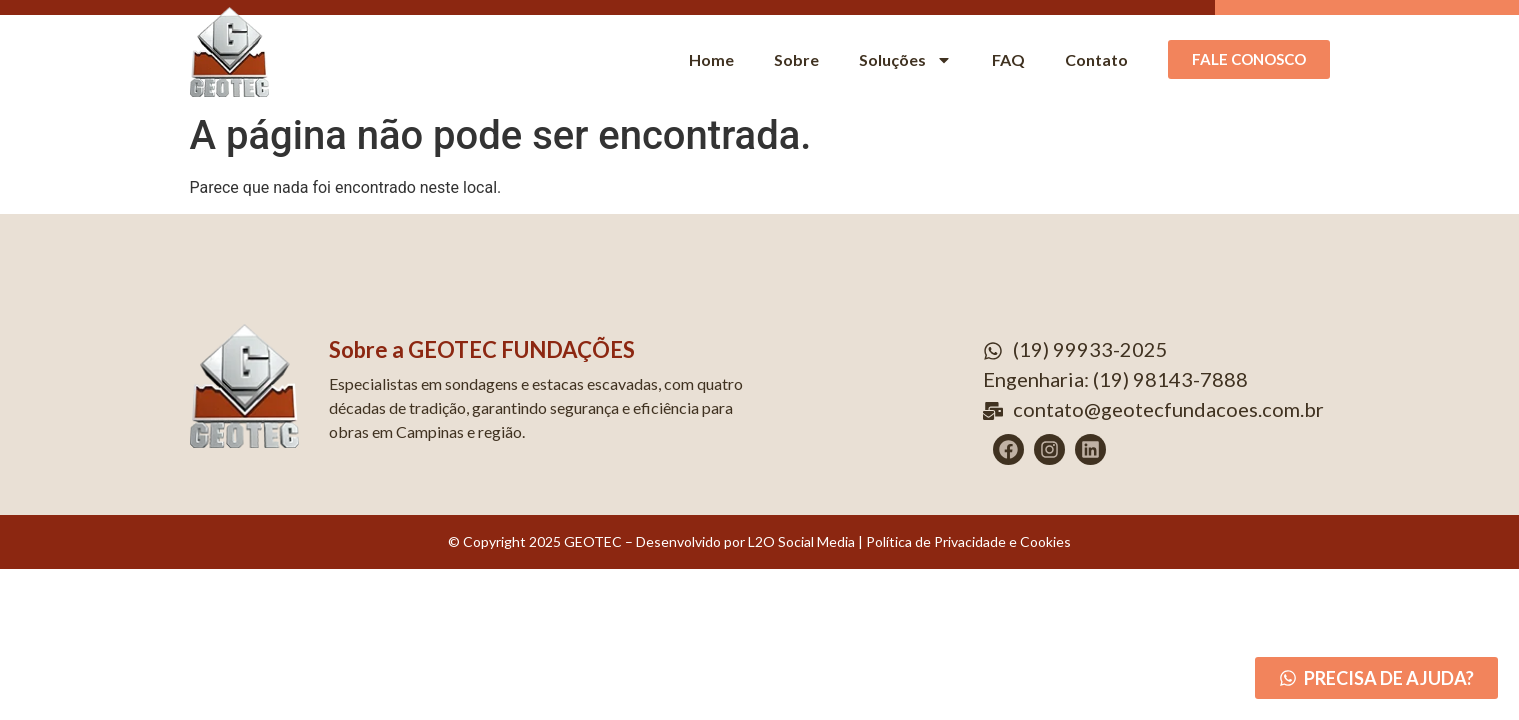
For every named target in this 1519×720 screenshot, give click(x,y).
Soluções (905, 60)
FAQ (1008, 59)
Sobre (796, 59)
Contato (1096, 59)
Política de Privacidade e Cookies (968, 541)
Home (711, 59)
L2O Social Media (800, 541)
